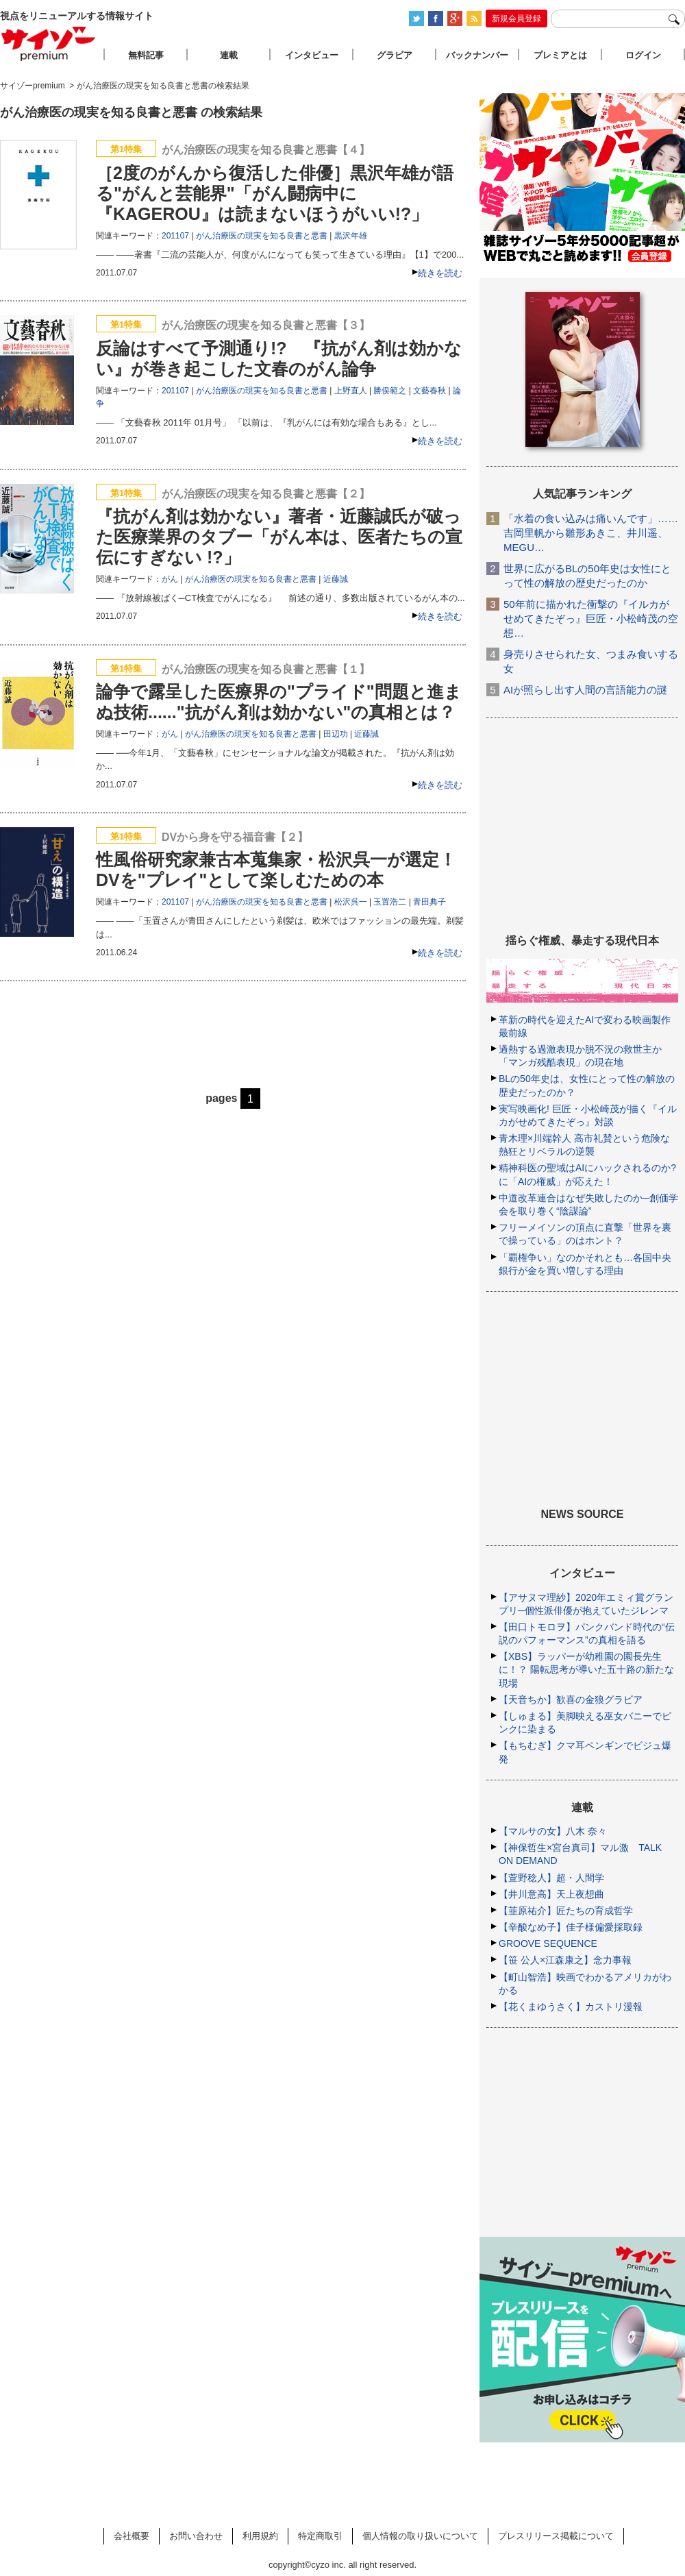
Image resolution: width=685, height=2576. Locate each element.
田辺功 (335, 734)
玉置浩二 (389, 902)
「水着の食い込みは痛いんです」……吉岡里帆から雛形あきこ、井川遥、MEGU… (590, 533)
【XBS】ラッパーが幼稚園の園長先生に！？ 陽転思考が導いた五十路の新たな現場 (586, 1669)
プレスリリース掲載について (556, 2536)
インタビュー (311, 55)
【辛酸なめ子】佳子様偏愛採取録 (571, 1927)
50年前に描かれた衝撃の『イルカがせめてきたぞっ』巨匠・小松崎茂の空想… (590, 618)
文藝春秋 (429, 390)
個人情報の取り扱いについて (420, 2536)
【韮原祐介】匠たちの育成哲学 (566, 1910)
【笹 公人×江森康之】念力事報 (565, 1959)
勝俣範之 (389, 390)
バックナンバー (477, 55)
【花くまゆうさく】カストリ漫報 (571, 2006)
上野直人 (350, 390)
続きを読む (440, 273)
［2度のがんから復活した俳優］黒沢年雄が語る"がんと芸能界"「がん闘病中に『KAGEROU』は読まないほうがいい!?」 (274, 193)
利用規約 (260, 2536)
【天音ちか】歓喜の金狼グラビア (571, 1699)
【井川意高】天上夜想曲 (551, 1894)
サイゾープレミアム (48, 43)
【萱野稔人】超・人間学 (551, 1877)
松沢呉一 (350, 902)
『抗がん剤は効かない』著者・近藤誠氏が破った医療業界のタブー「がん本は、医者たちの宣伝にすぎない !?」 (279, 536)
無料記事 (146, 55)
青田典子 (429, 902)
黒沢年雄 (350, 236)
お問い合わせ (196, 2536)
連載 (229, 55)
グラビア (394, 55)
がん (170, 579)
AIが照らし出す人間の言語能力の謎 (585, 690)
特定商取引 (320, 2536)
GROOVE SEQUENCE (548, 1943)
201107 (175, 236)
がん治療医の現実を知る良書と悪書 (261, 236)
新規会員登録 (516, 18)
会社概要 (131, 2536)
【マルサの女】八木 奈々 (553, 1831)
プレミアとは (560, 55)
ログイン (643, 55)
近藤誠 (335, 579)
